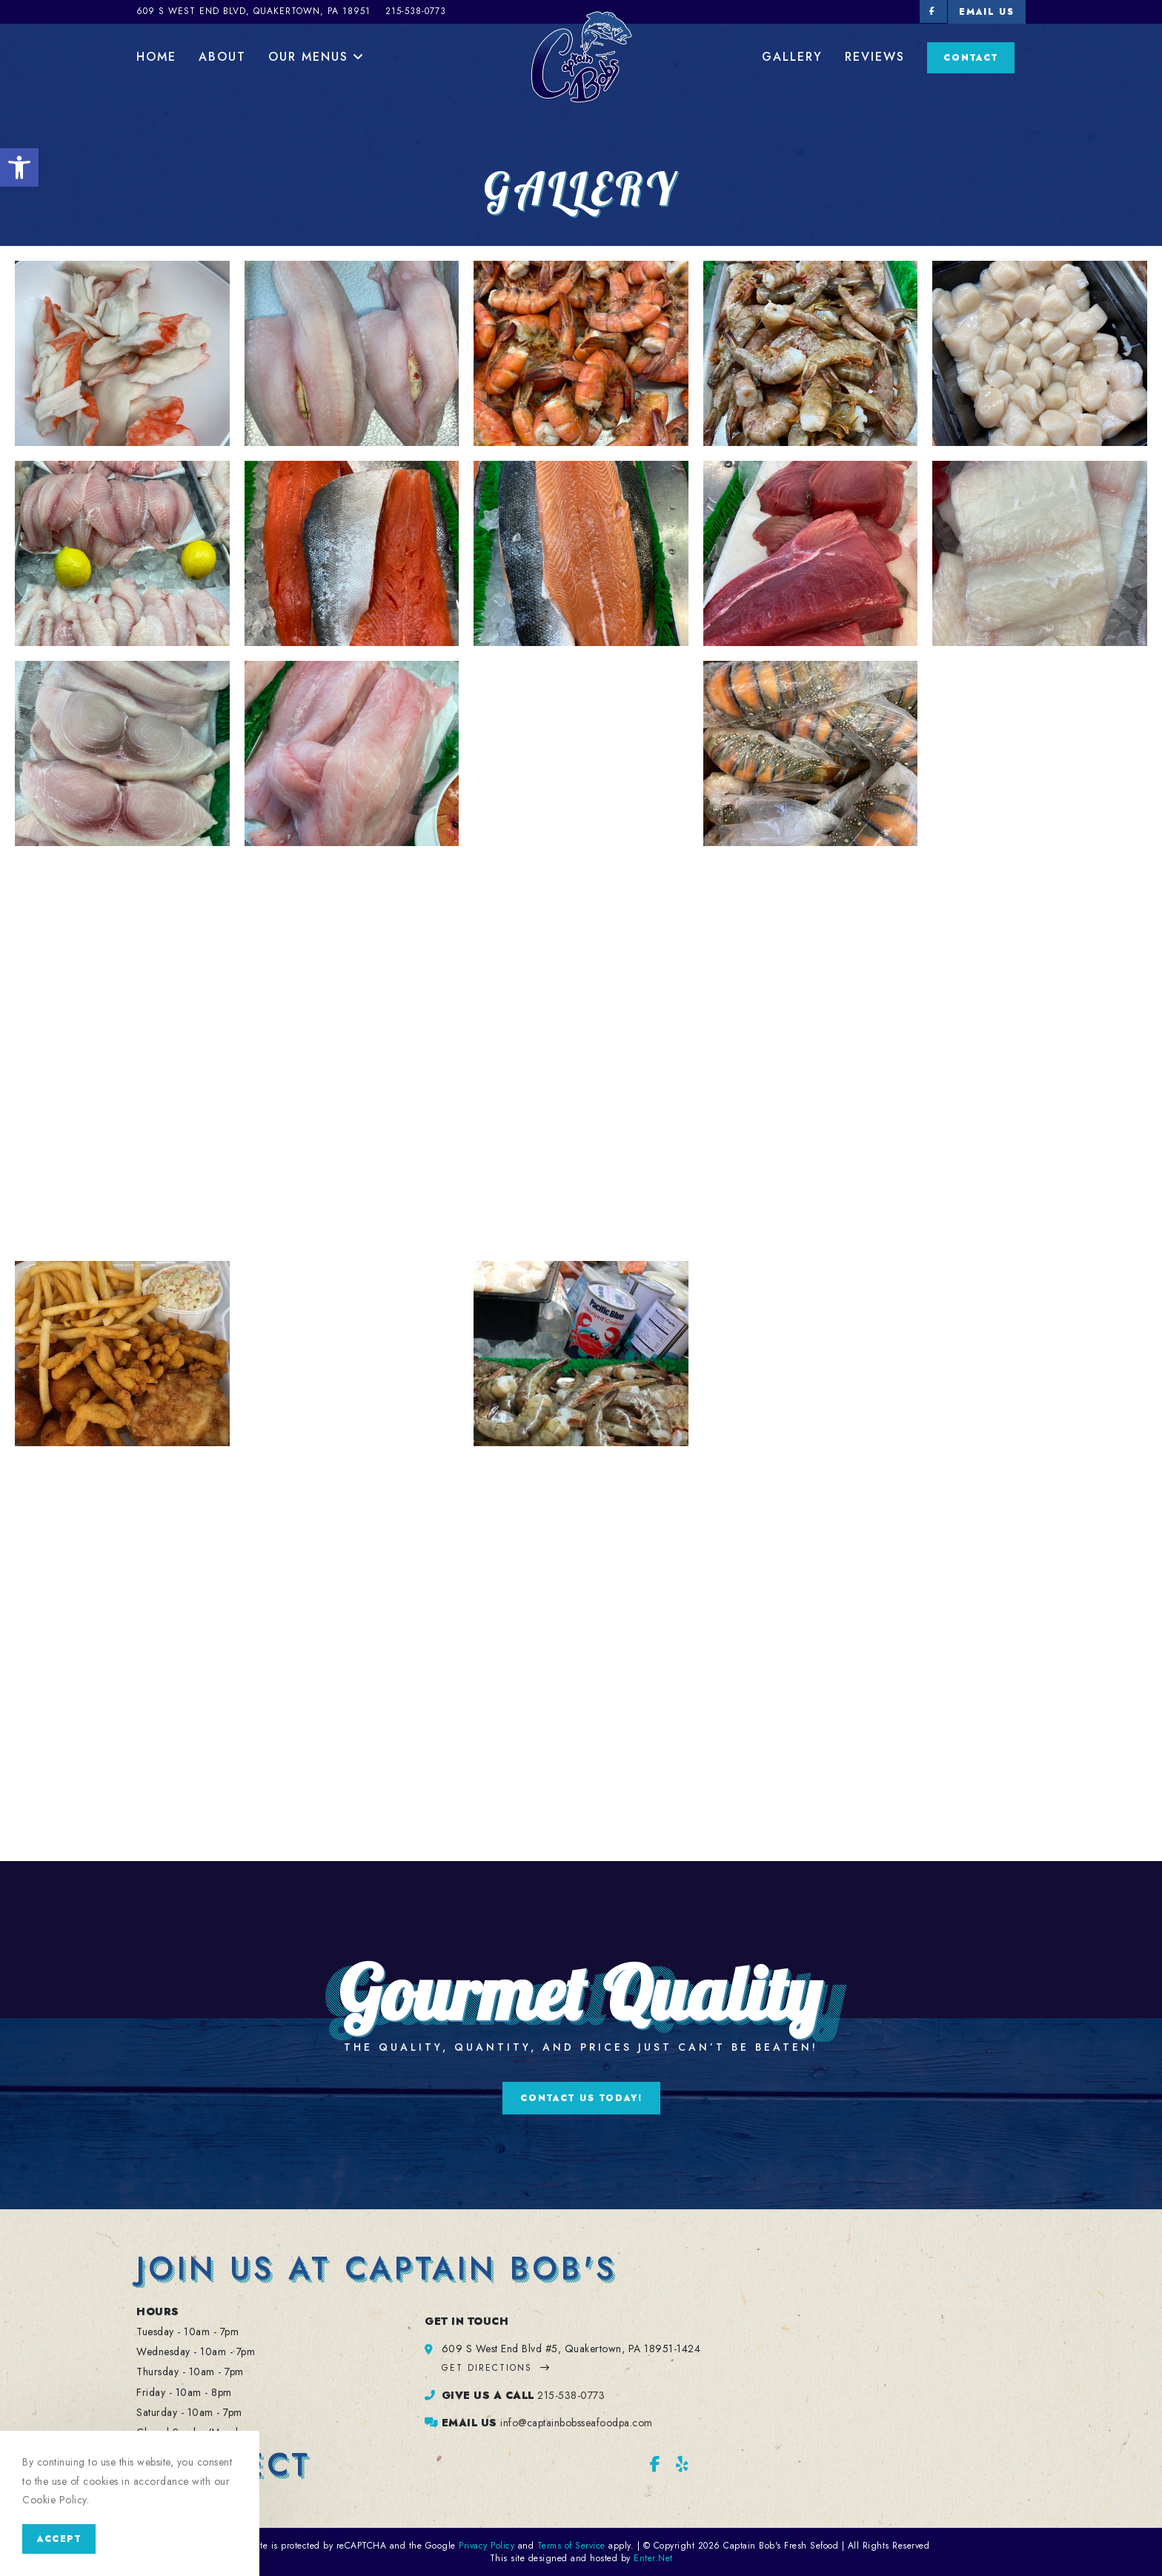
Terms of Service (571, 2545)
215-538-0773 (571, 2395)
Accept (59, 2539)
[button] (19, 167)
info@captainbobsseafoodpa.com (576, 2422)
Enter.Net (653, 2558)
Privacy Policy (486, 2545)
